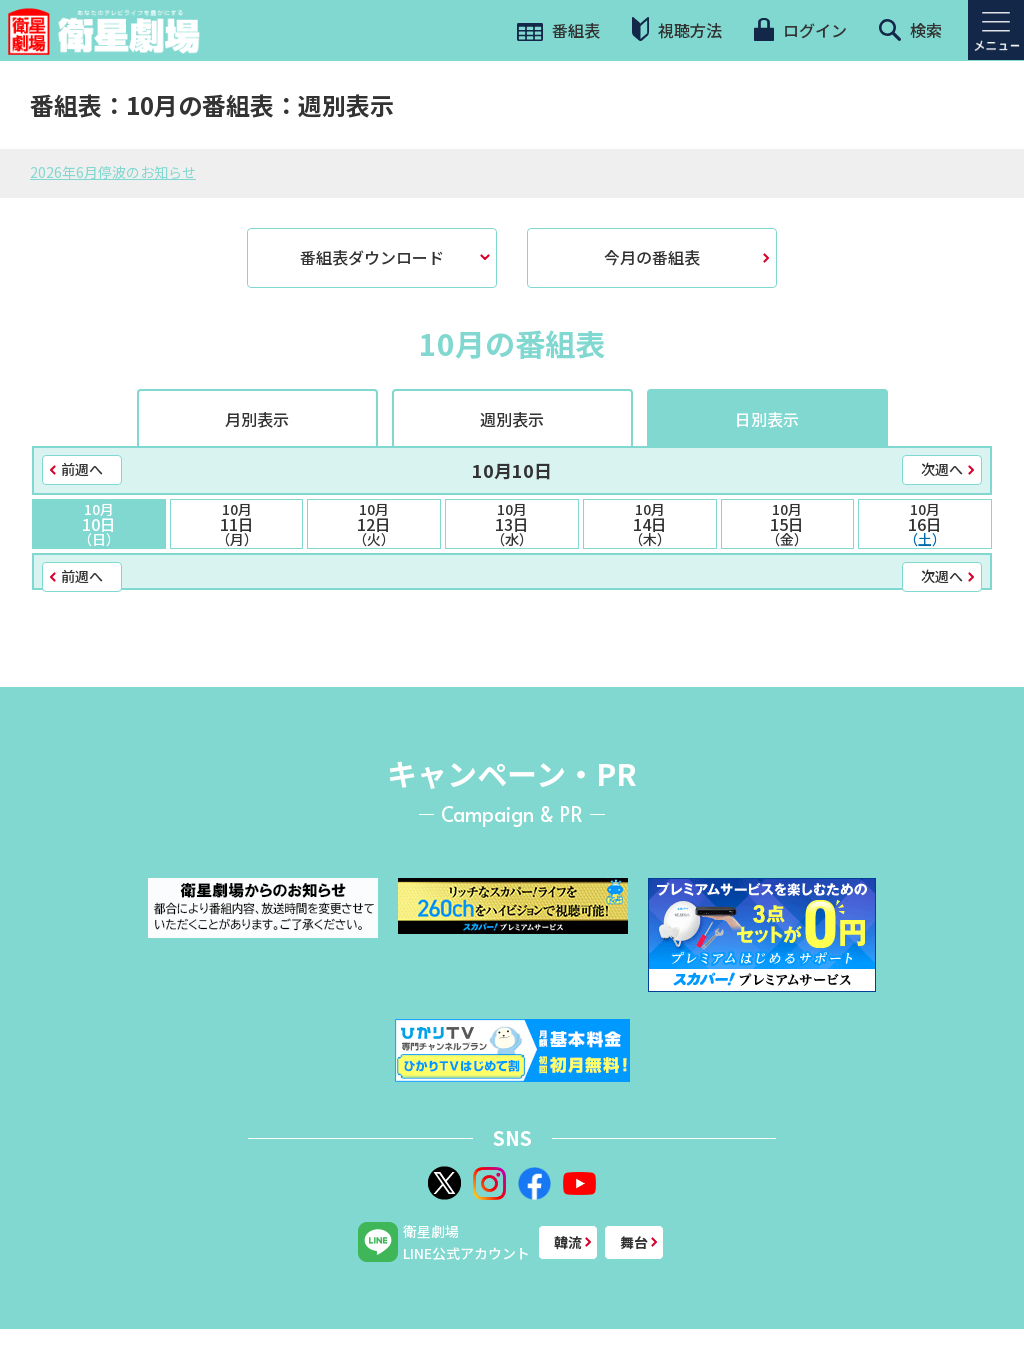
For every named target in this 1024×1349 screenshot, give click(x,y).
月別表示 (257, 419)
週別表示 (512, 419)
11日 (237, 524)
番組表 (558, 30)
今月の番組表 (652, 257)
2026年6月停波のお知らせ (113, 172)
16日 (925, 524)
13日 (512, 524)
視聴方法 (677, 29)
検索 (910, 30)
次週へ (942, 469)
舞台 (634, 1242)
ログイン (800, 30)
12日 (374, 524)
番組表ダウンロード (372, 257)
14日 (650, 524)
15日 (788, 524)
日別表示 (767, 419)
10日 (99, 524)
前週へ (82, 469)
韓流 (568, 1242)
